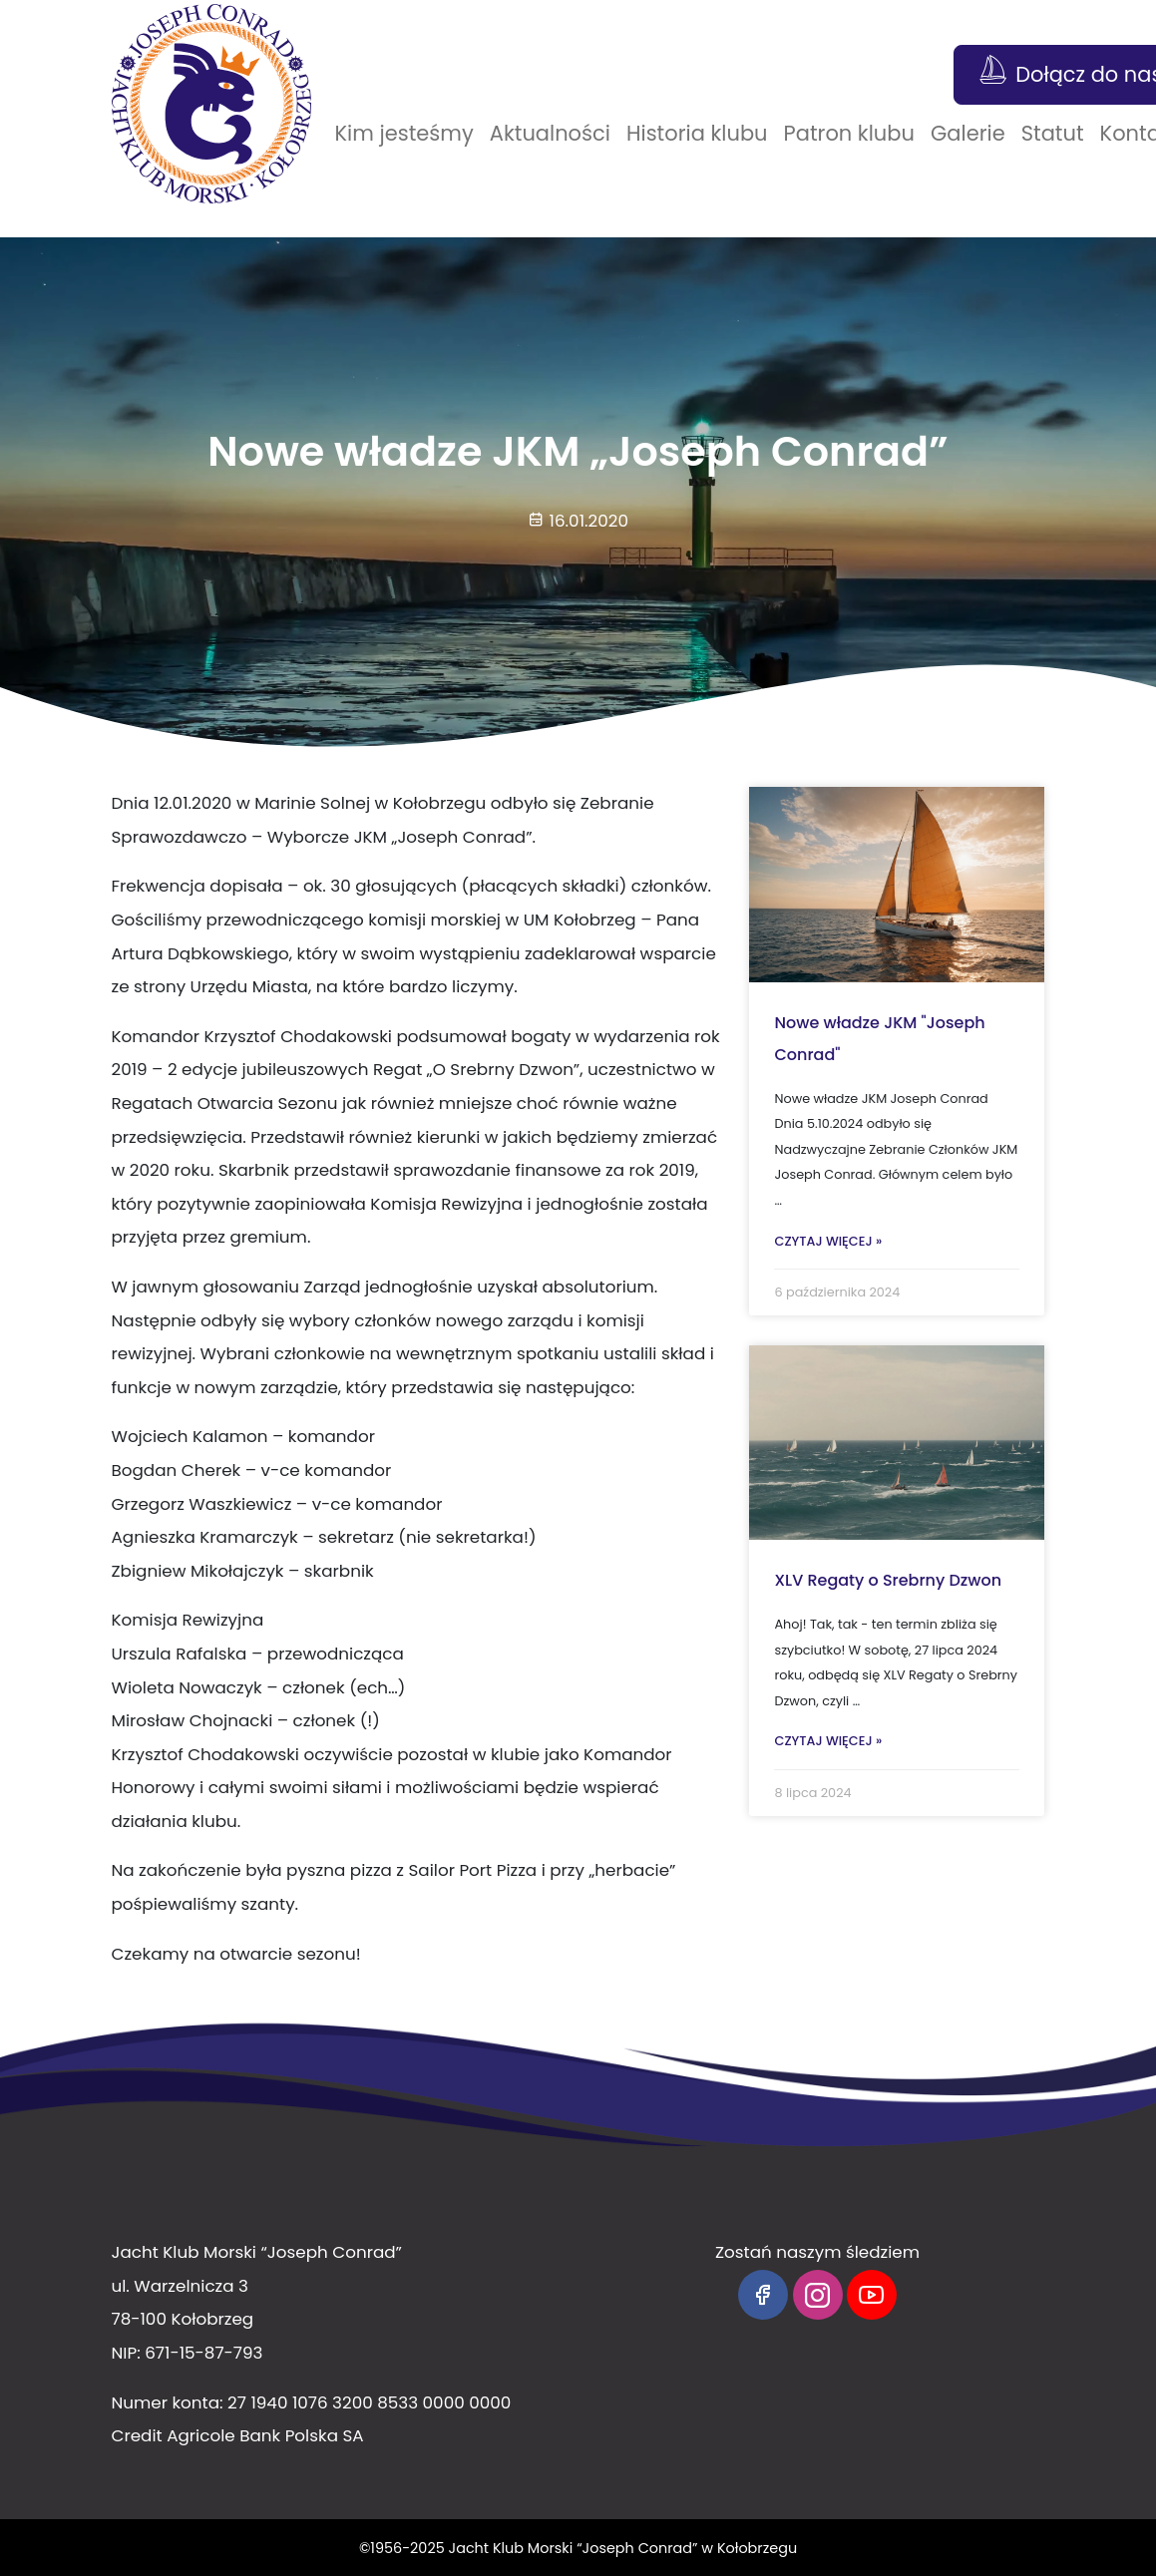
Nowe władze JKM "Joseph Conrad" (879, 1038)
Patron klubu (849, 133)
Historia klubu (697, 133)
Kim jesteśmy (404, 133)
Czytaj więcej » (828, 1241)
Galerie (968, 133)
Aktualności (550, 133)
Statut (1052, 133)
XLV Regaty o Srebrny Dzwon (887, 1580)
